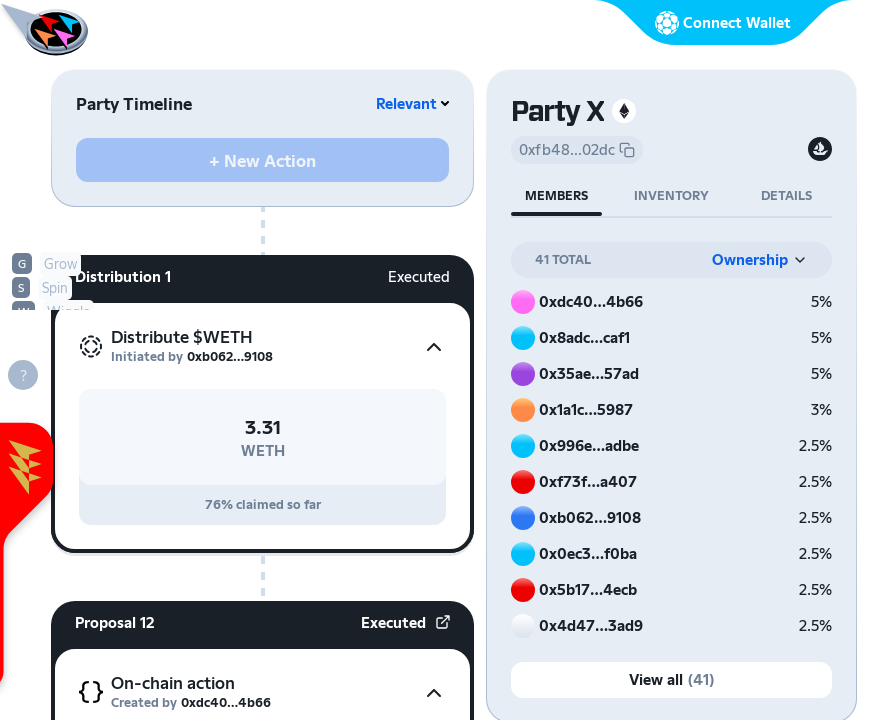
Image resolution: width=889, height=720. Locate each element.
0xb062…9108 (230, 356)
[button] (262, 348)
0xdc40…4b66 (226, 702)
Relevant (406, 103)
